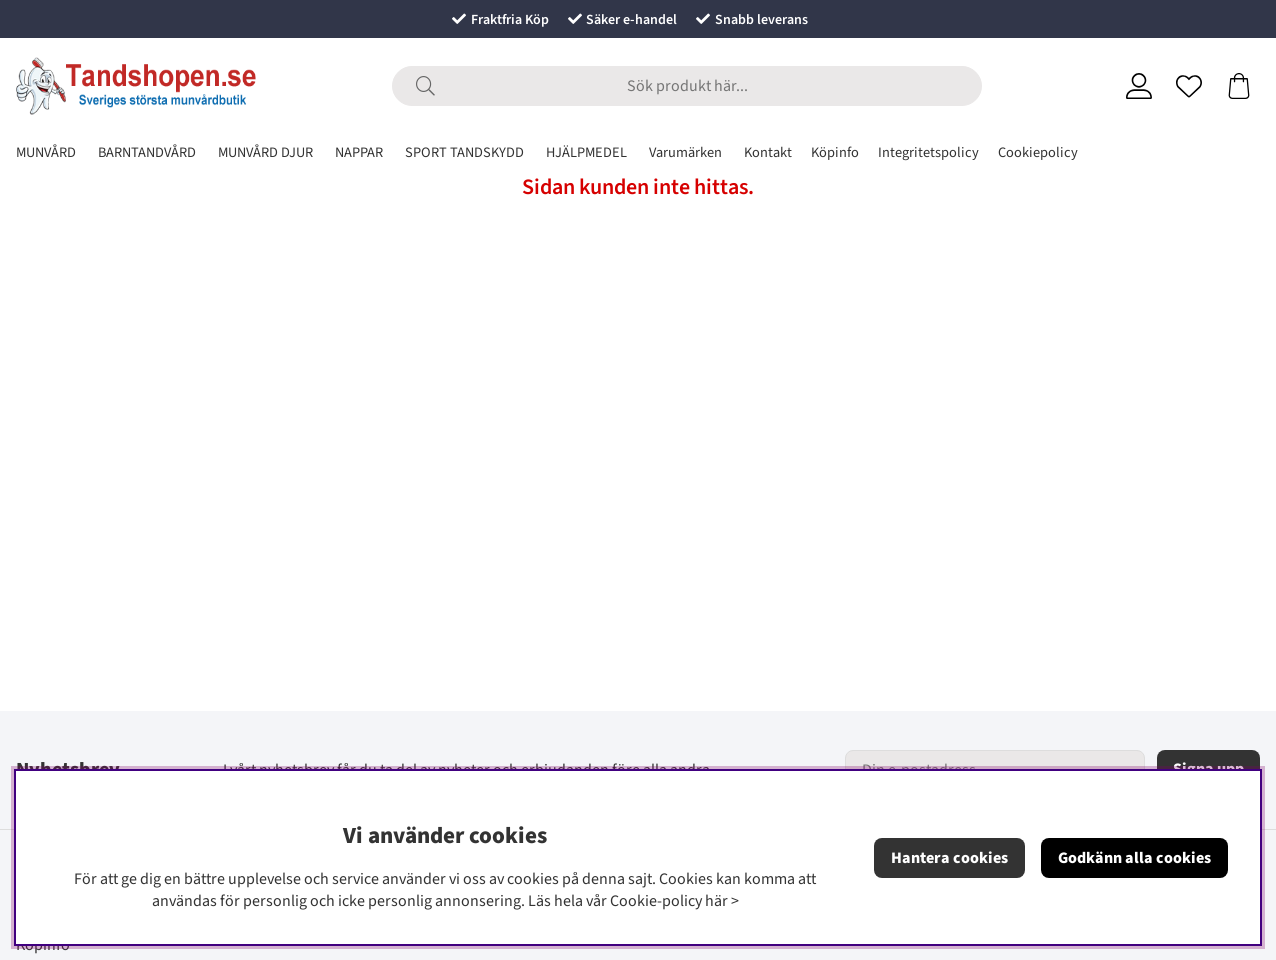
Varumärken (685, 152)
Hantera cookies (949, 858)
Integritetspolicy (928, 152)
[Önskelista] (1189, 86)
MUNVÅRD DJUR (265, 152)
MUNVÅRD (46, 152)
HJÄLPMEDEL (586, 152)
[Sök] (687, 86)
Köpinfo (835, 152)
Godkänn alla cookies (1134, 858)
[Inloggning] (1139, 86)
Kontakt (768, 152)
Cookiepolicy (1038, 152)
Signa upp (1208, 769)
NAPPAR (359, 152)
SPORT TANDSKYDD (464, 152)
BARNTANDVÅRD (147, 152)
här (716, 901)
